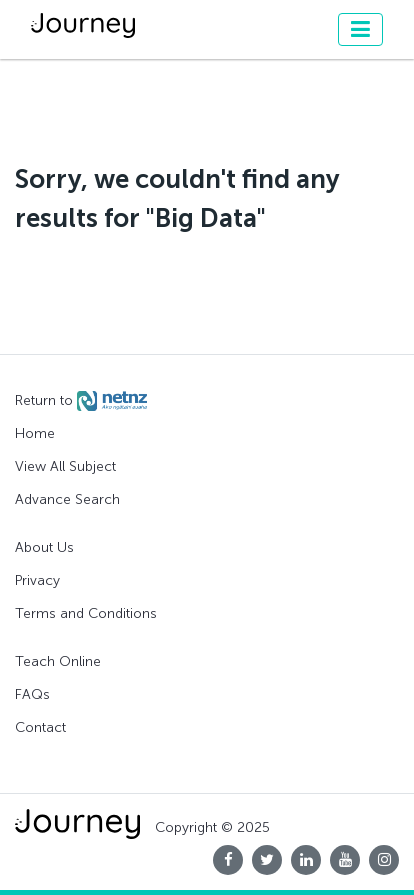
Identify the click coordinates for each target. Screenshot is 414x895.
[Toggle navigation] (360, 29)
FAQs (32, 694)
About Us (44, 547)
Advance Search (67, 499)
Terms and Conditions (86, 613)
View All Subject (65, 466)
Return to (81, 401)
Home (35, 433)
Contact (40, 727)
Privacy (37, 580)
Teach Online (58, 661)
